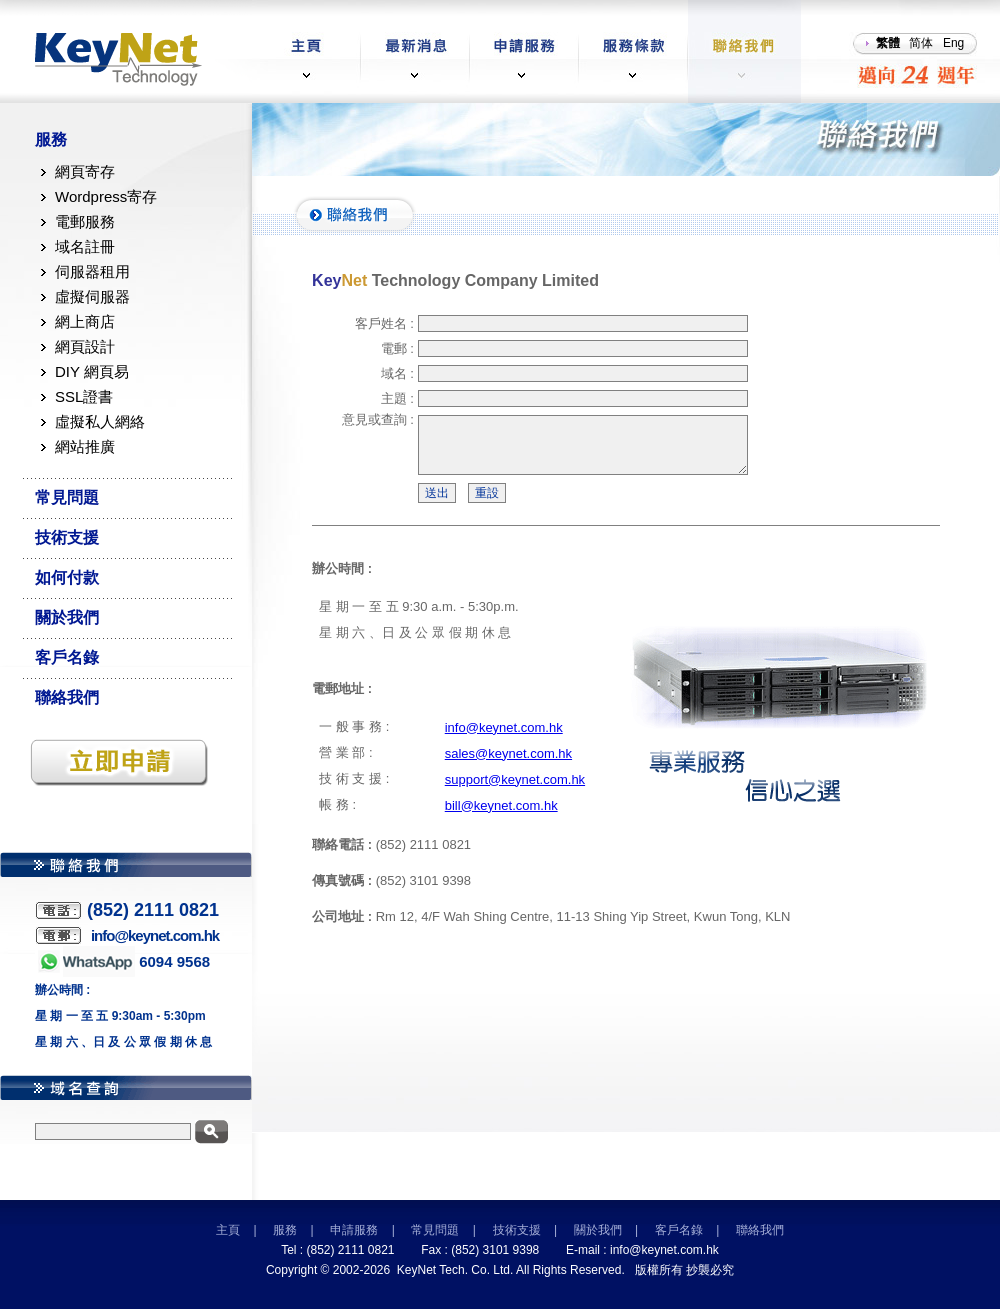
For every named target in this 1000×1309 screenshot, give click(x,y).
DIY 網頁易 (92, 371)
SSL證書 (84, 396)
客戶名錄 (67, 657)
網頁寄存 (85, 171)
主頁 (228, 1230)
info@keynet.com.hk (504, 739)
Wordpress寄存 (106, 196)
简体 (921, 43)
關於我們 (67, 617)
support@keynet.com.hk (515, 791)
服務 (51, 139)
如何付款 (67, 577)
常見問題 (67, 497)
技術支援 (67, 537)
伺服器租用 (92, 271)
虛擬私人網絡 (100, 421)
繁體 (888, 43)
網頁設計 (85, 346)
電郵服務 (85, 221)
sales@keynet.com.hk (508, 765)
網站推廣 (85, 446)
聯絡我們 (67, 697)
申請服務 (354, 1230)
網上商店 (85, 321)
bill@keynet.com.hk (501, 817)
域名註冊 (85, 246)
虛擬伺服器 (92, 296)
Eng (953, 43)
